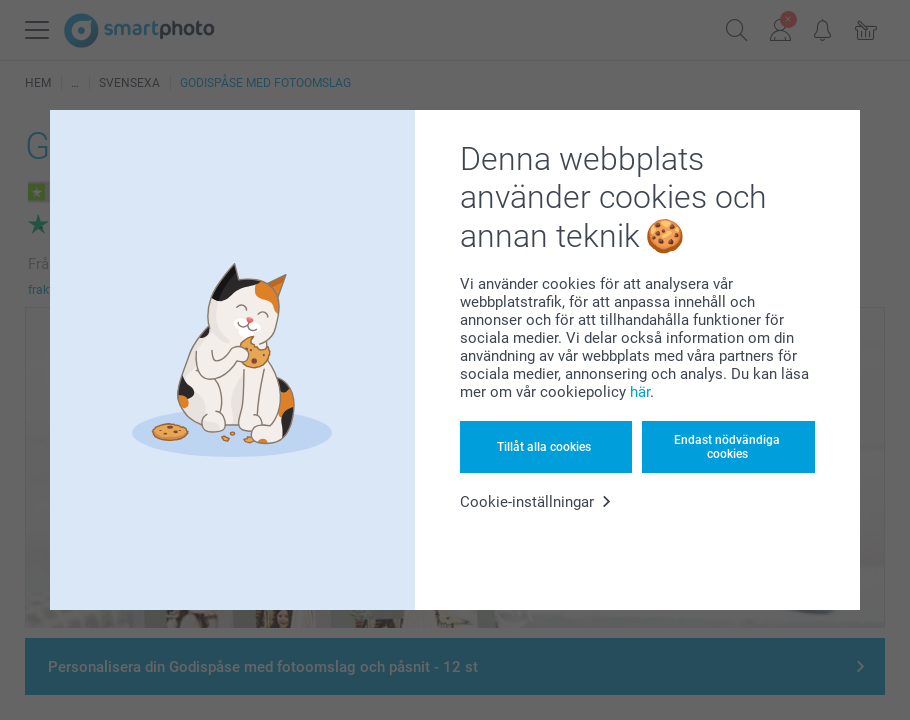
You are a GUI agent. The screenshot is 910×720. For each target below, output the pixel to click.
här (640, 392)
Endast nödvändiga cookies (727, 447)
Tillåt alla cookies (544, 447)
